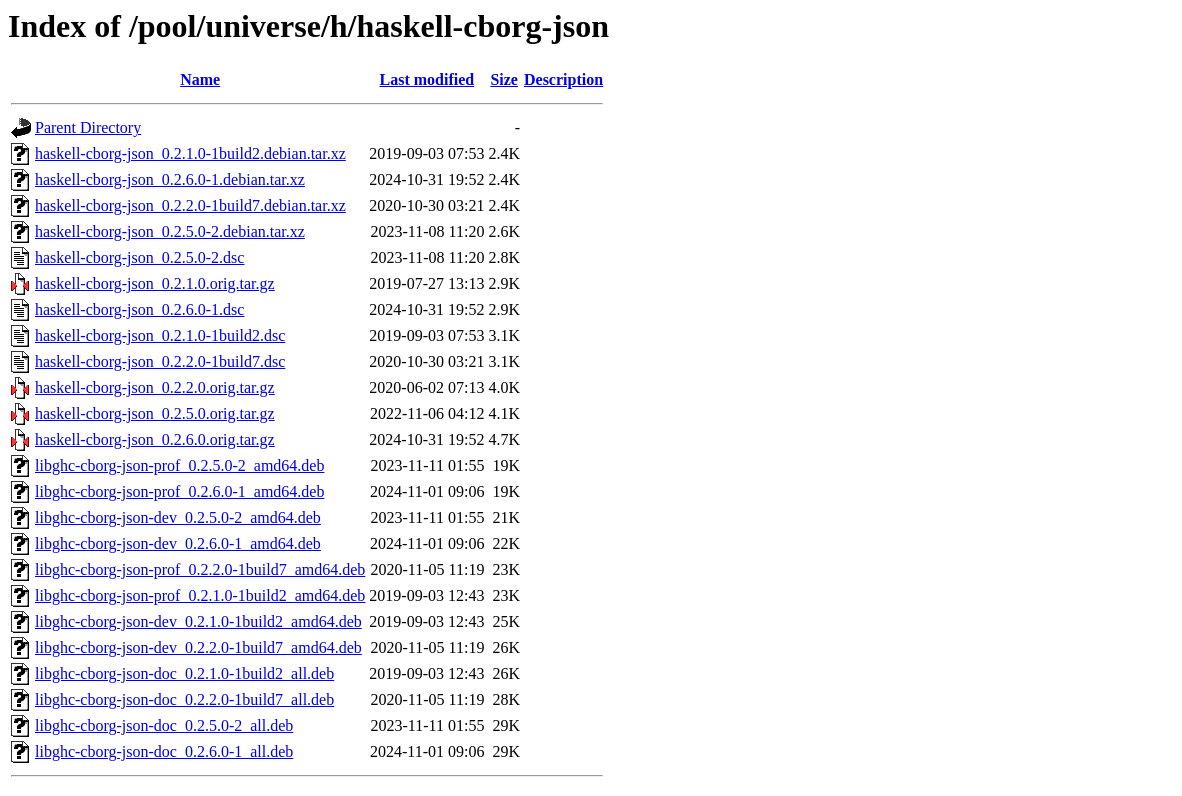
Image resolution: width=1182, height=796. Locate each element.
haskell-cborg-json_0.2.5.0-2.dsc (139, 257)
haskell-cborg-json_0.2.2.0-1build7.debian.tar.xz (190, 205)
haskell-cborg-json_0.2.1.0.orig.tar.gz (155, 283)
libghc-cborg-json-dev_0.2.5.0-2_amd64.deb (178, 517)
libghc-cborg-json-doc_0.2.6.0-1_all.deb (164, 751)
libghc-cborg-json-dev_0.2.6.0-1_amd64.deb (178, 543)
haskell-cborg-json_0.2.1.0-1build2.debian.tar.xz (190, 153)
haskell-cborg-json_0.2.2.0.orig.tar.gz (155, 387)
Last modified (427, 79)
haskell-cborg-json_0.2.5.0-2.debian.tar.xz (170, 231)
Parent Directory (88, 127)
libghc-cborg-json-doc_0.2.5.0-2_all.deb (164, 725)
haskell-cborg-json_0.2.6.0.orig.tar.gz (155, 439)
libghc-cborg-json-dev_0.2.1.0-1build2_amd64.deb (198, 621)
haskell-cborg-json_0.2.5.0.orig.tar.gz (155, 413)
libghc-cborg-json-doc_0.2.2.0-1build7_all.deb (184, 699)
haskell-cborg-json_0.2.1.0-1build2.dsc (160, 335)
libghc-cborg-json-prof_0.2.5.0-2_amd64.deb (179, 465)
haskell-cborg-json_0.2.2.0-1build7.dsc (160, 361)
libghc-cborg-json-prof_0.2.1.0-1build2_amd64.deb (200, 595)
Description (563, 79)
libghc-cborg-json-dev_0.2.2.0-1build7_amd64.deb (198, 647)
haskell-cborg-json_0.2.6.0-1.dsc (139, 309)
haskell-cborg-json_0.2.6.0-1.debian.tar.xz (170, 179)
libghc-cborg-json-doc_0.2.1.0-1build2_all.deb (184, 673)
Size (504, 79)
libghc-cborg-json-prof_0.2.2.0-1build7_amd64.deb (200, 569)
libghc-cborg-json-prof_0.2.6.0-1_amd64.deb (179, 491)
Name (200, 79)
